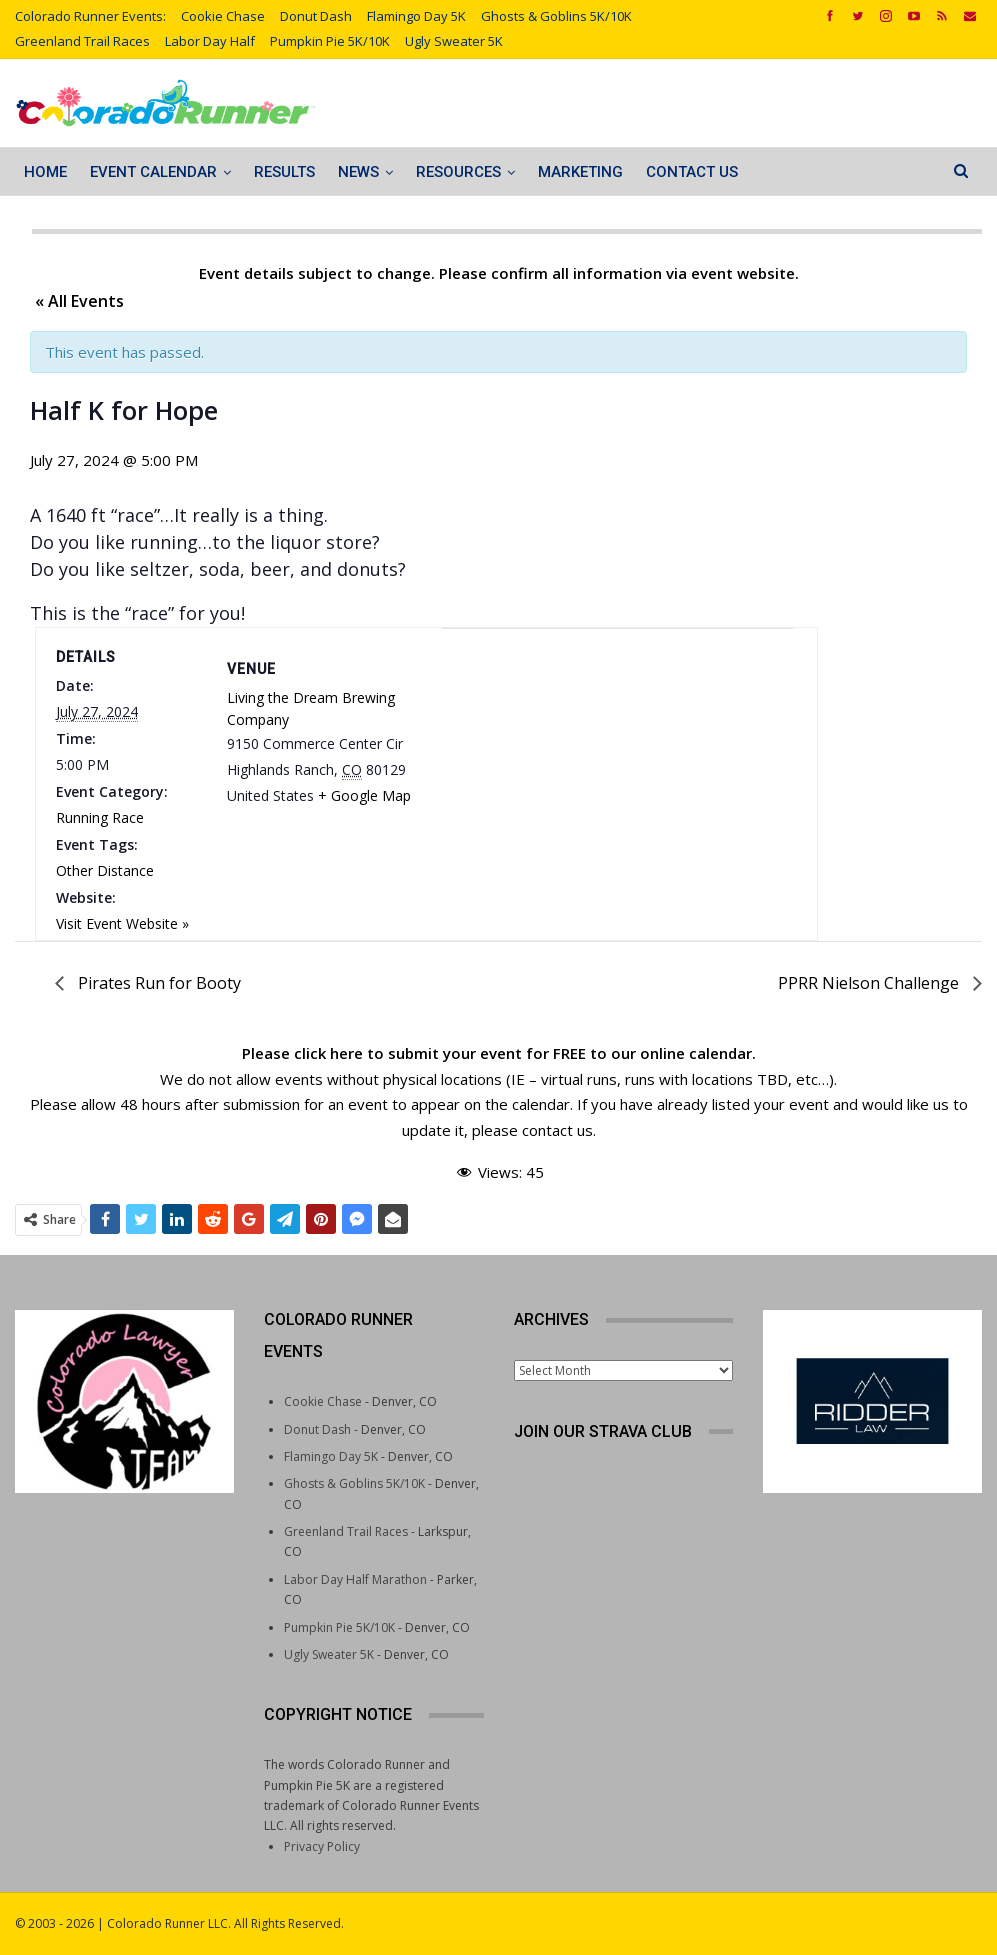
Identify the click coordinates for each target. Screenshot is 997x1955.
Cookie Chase (223, 16)
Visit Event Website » (122, 923)
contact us (557, 1130)
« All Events (79, 301)
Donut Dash (316, 16)
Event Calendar (153, 172)
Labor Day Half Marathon (355, 1579)
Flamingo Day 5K (416, 16)
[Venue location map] (617, 734)
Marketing (580, 172)
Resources (458, 172)
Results (284, 172)
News (358, 172)
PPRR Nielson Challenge (870, 983)
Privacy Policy (322, 1846)
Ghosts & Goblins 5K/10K (556, 16)
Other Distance (105, 870)
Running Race (100, 817)
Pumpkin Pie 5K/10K (330, 41)
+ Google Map (364, 795)
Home (45, 172)
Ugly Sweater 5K (454, 41)
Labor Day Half (210, 41)
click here (328, 1053)
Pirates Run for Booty (157, 983)
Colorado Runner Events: (90, 16)
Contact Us (692, 172)
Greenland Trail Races (82, 41)
